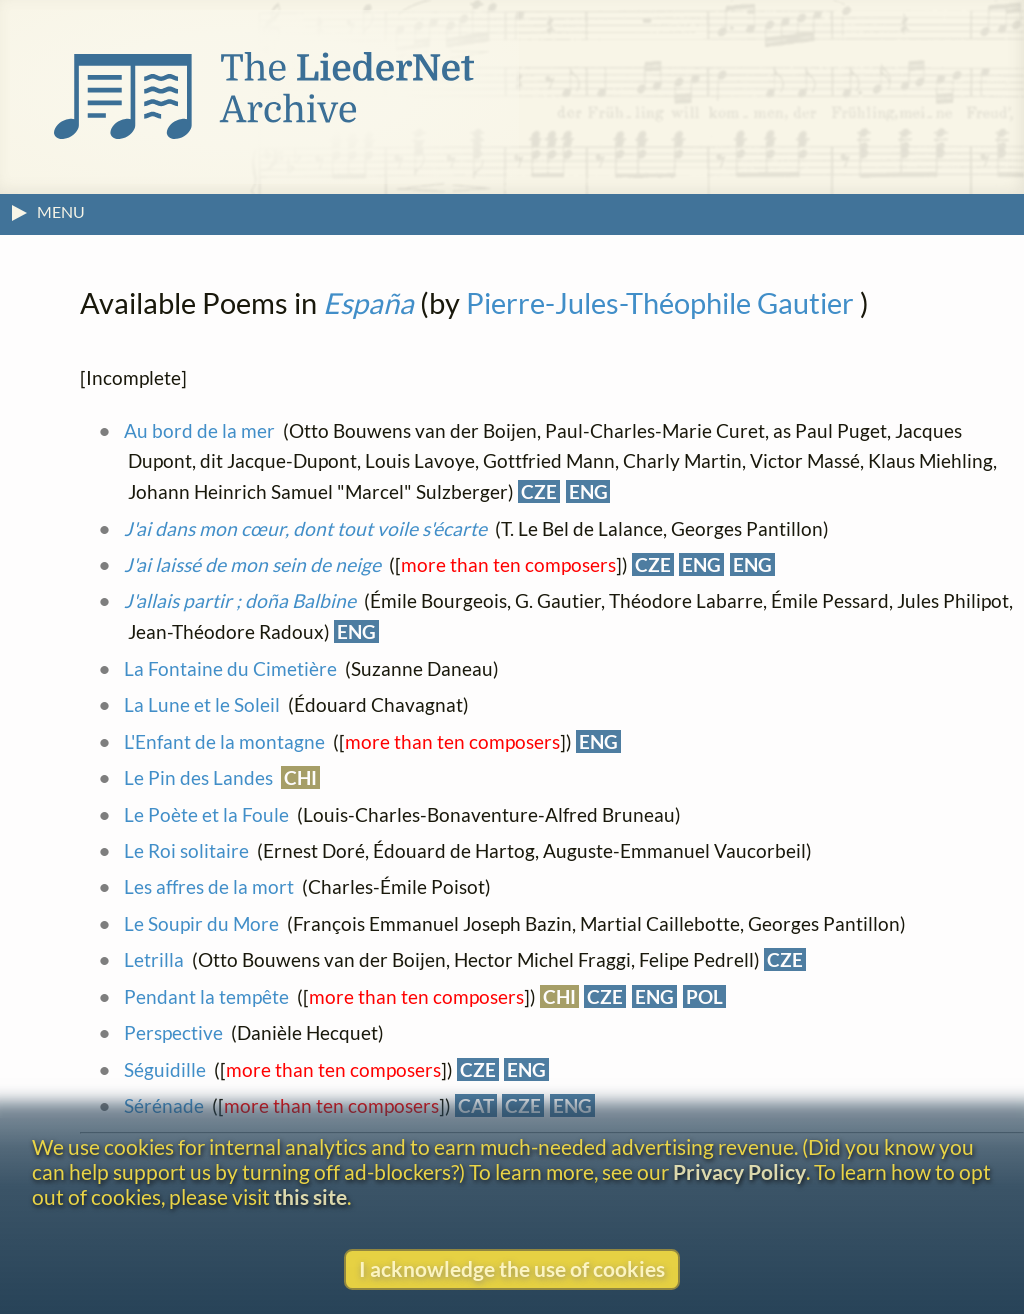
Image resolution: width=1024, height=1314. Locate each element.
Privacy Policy (739, 1171)
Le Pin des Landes (198, 777)
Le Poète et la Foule (206, 814)
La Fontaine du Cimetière (230, 668)
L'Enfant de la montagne (224, 741)
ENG (588, 491)
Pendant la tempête (206, 996)
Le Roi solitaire (186, 850)
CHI (300, 777)
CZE (539, 491)
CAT (476, 1105)
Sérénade (164, 1105)
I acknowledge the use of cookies (512, 1268)
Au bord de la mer (199, 430)
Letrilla (154, 959)
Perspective (173, 1032)
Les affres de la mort (209, 886)
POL (704, 996)
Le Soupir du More (201, 923)
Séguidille (165, 1069)
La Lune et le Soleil (202, 704)
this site (310, 1196)
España (368, 303)
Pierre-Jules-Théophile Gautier (660, 303)
